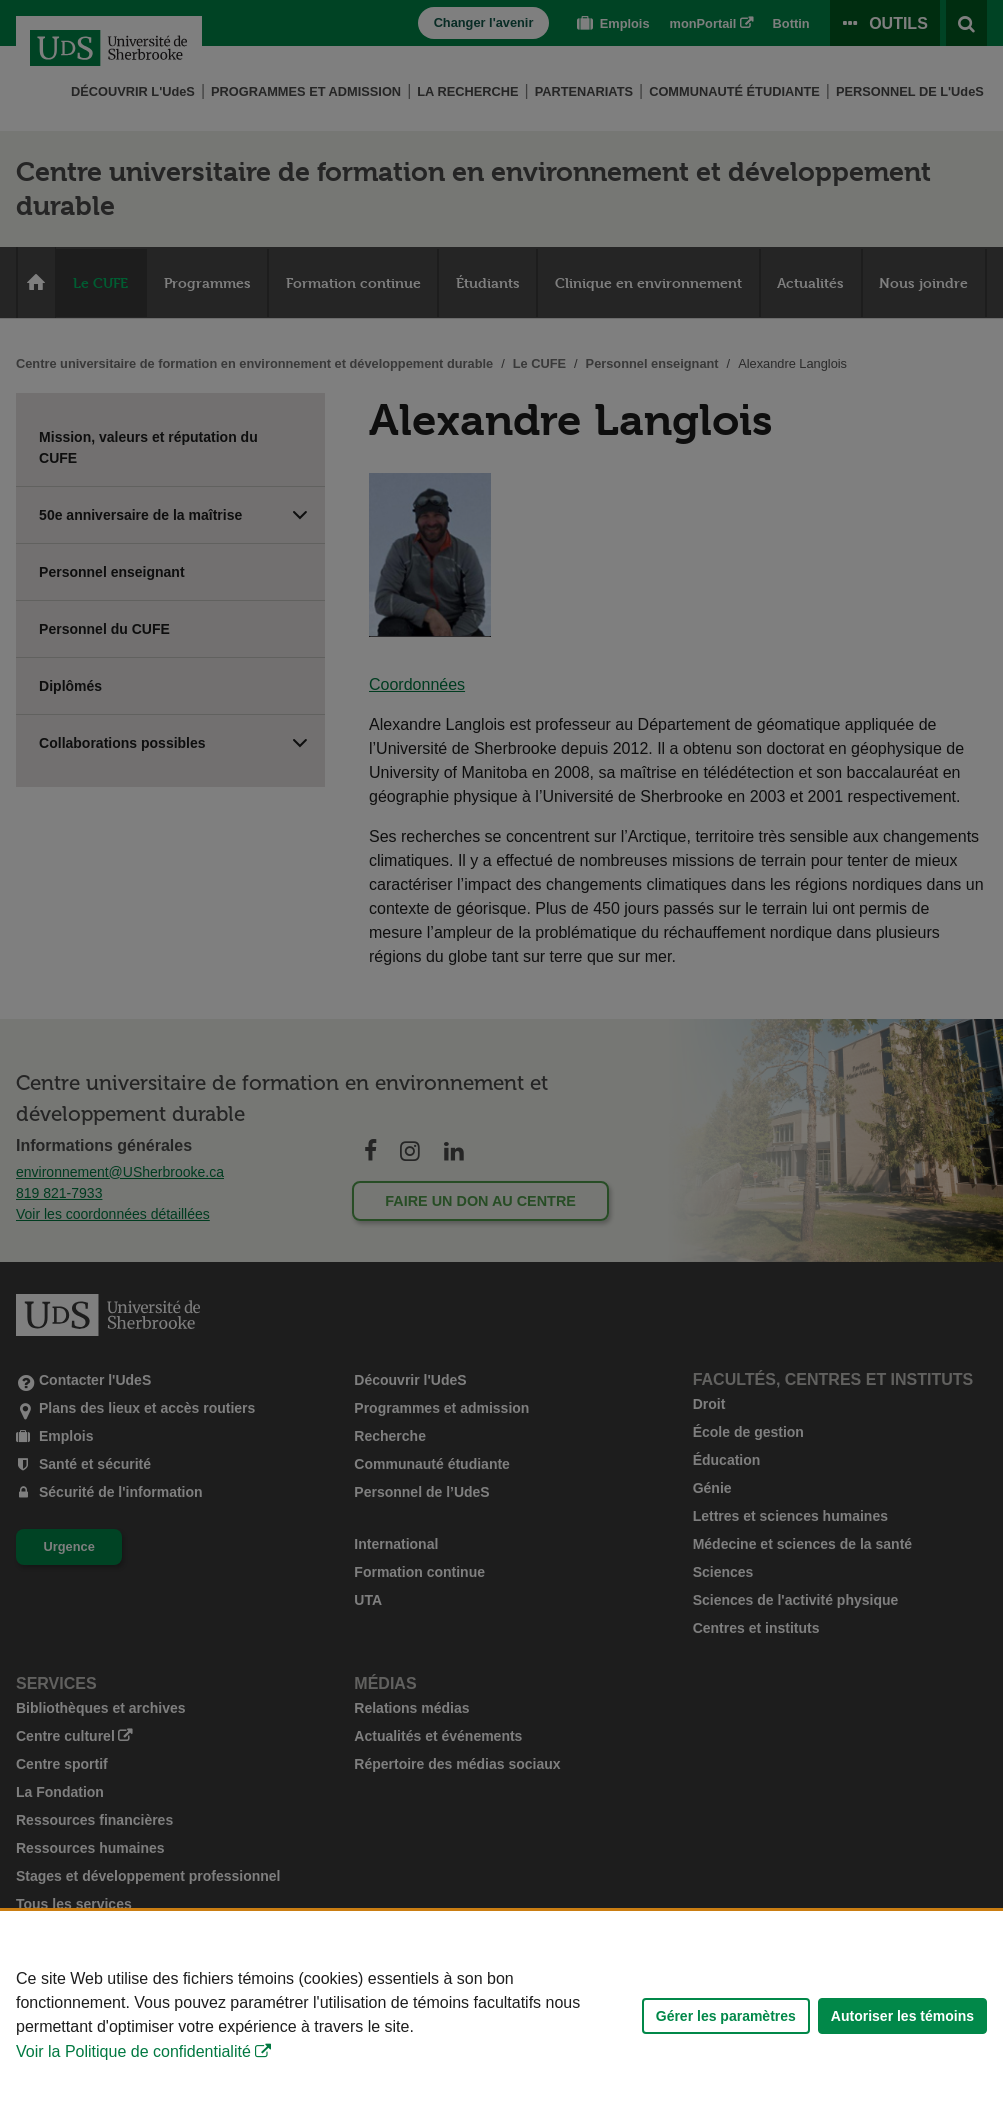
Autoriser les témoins (902, 2016)
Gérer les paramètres (726, 2016)
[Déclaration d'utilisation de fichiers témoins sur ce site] (501, 2015)
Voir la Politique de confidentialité (133, 2051)
